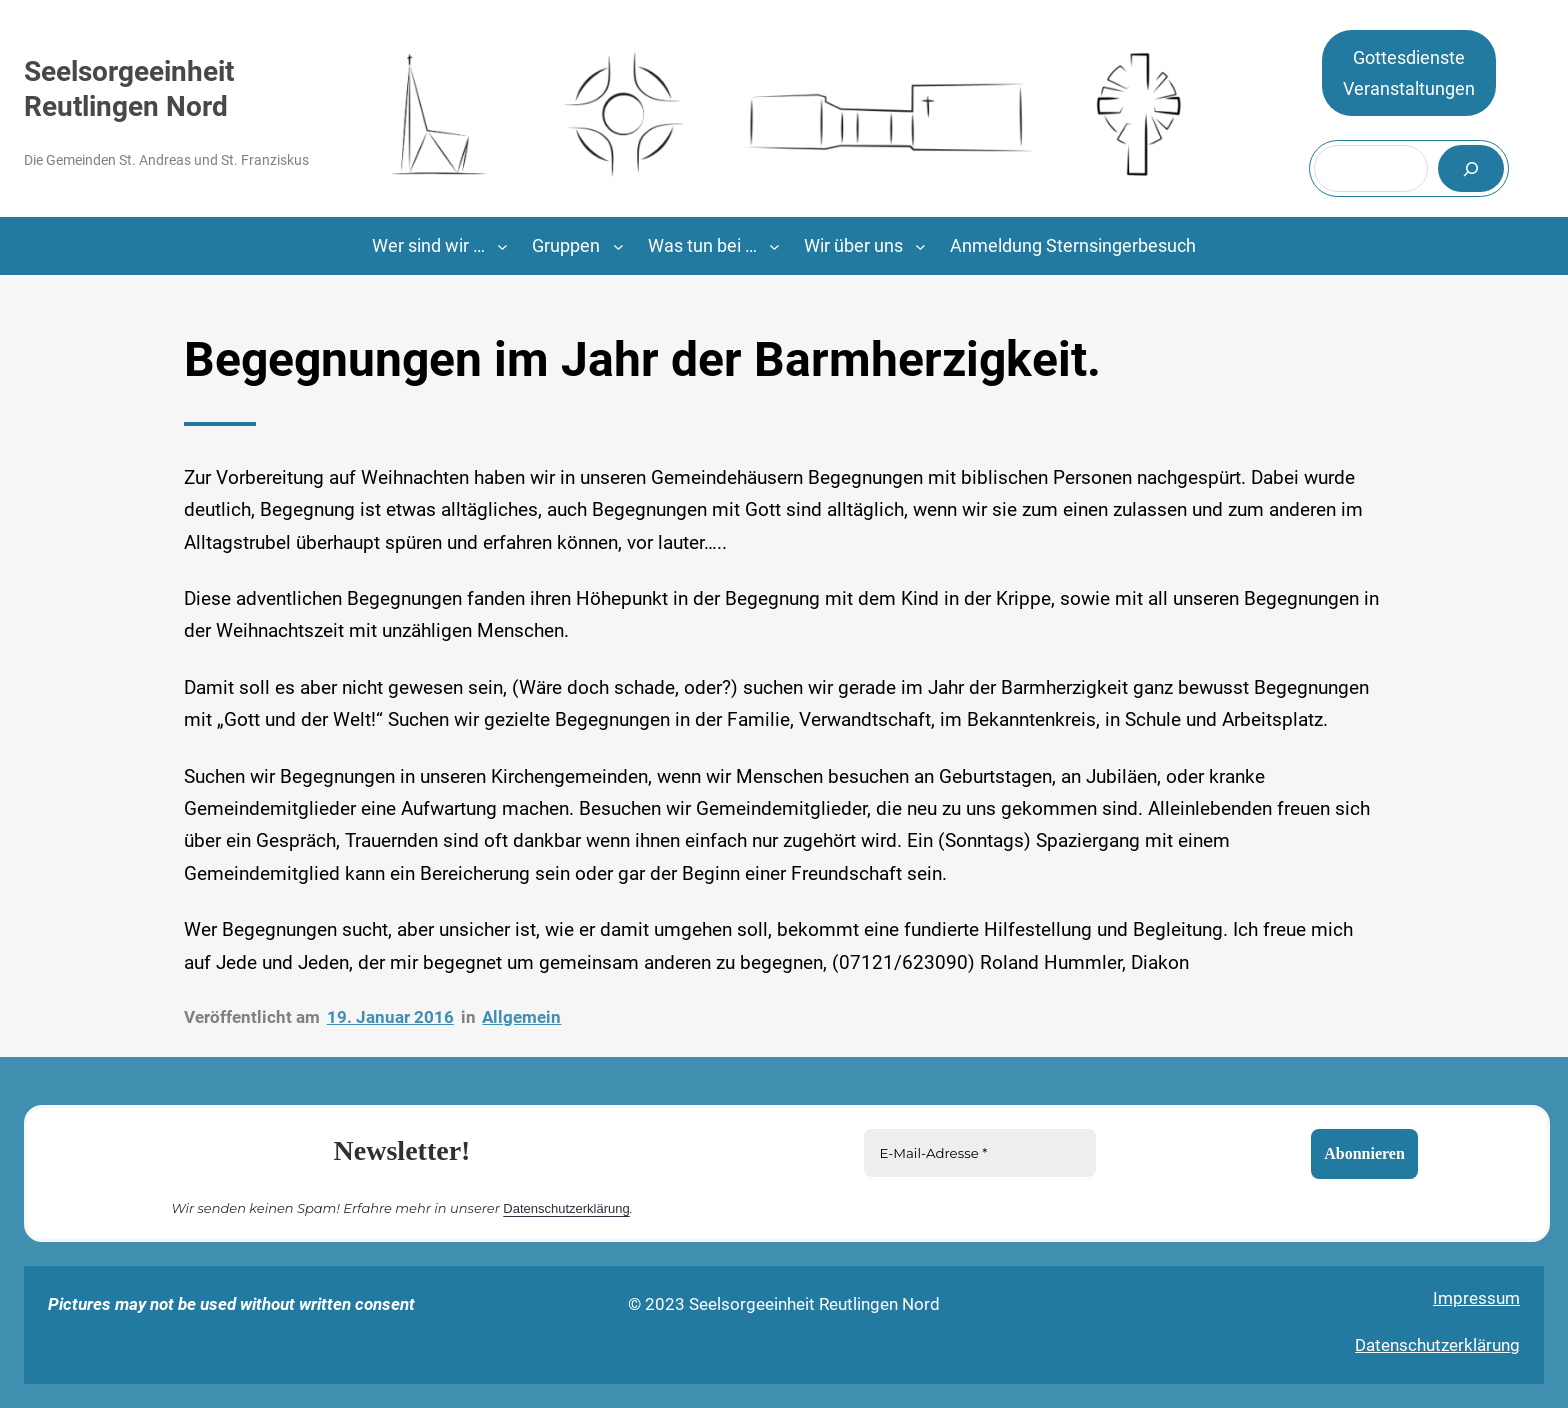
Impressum (1476, 1298)
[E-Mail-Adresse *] (980, 1153)
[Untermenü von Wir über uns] (920, 246)
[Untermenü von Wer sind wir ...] (502, 246)
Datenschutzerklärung (566, 1207)
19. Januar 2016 (390, 1017)
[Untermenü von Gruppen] (618, 246)
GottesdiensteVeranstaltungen (1409, 73)
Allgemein (521, 1017)
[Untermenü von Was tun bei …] (774, 246)
